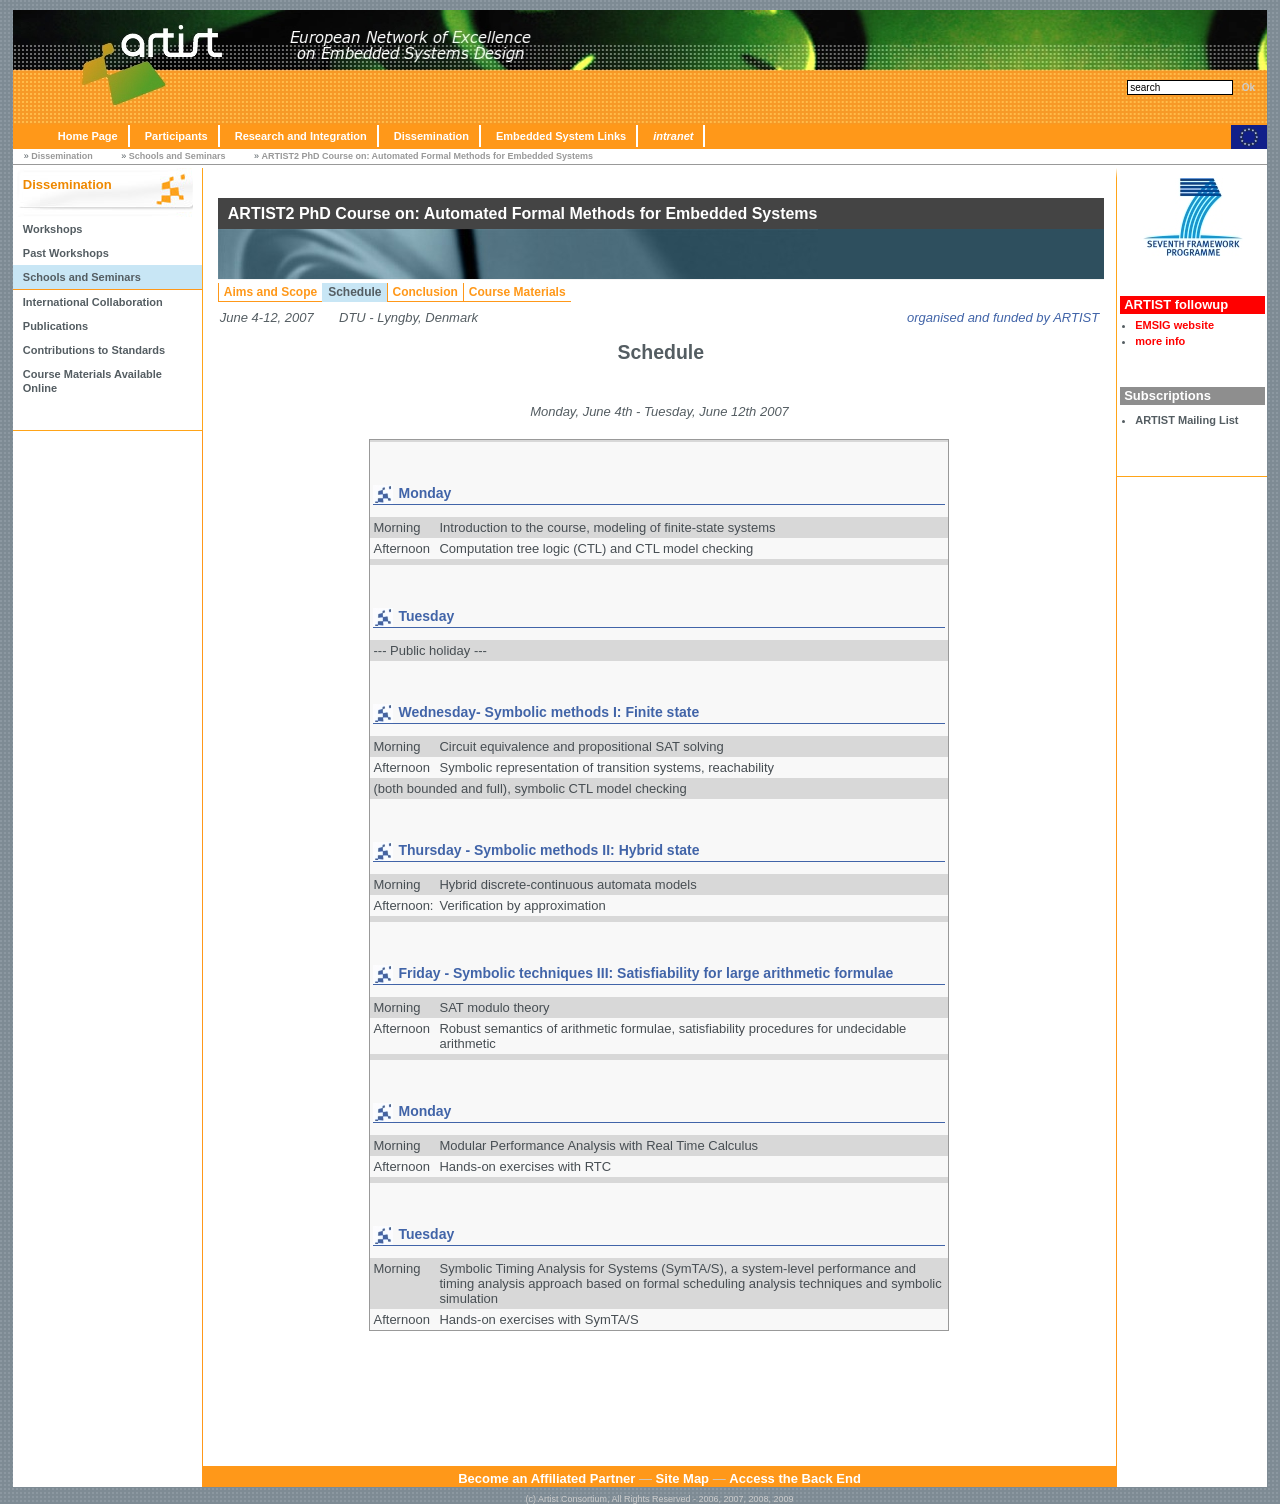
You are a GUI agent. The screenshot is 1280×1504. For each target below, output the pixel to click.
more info (1160, 341)
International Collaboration (93, 302)
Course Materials (517, 292)
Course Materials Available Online (92, 381)
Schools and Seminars (177, 156)
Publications (55, 326)
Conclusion (425, 292)
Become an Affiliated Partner (546, 1478)
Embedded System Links (561, 136)
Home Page (88, 136)
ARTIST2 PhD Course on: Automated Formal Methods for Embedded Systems (427, 156)
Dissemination (431, 136)
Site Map (682, 1478)
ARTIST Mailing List (1186, 420)
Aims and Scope (270, 292)
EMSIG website (1174, 325)
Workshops (53, 229)
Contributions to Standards (94, 350)
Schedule (354, 292)
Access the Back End (795, 1478)
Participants (176, 136)
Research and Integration (301, 136)
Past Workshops (66, 253)
